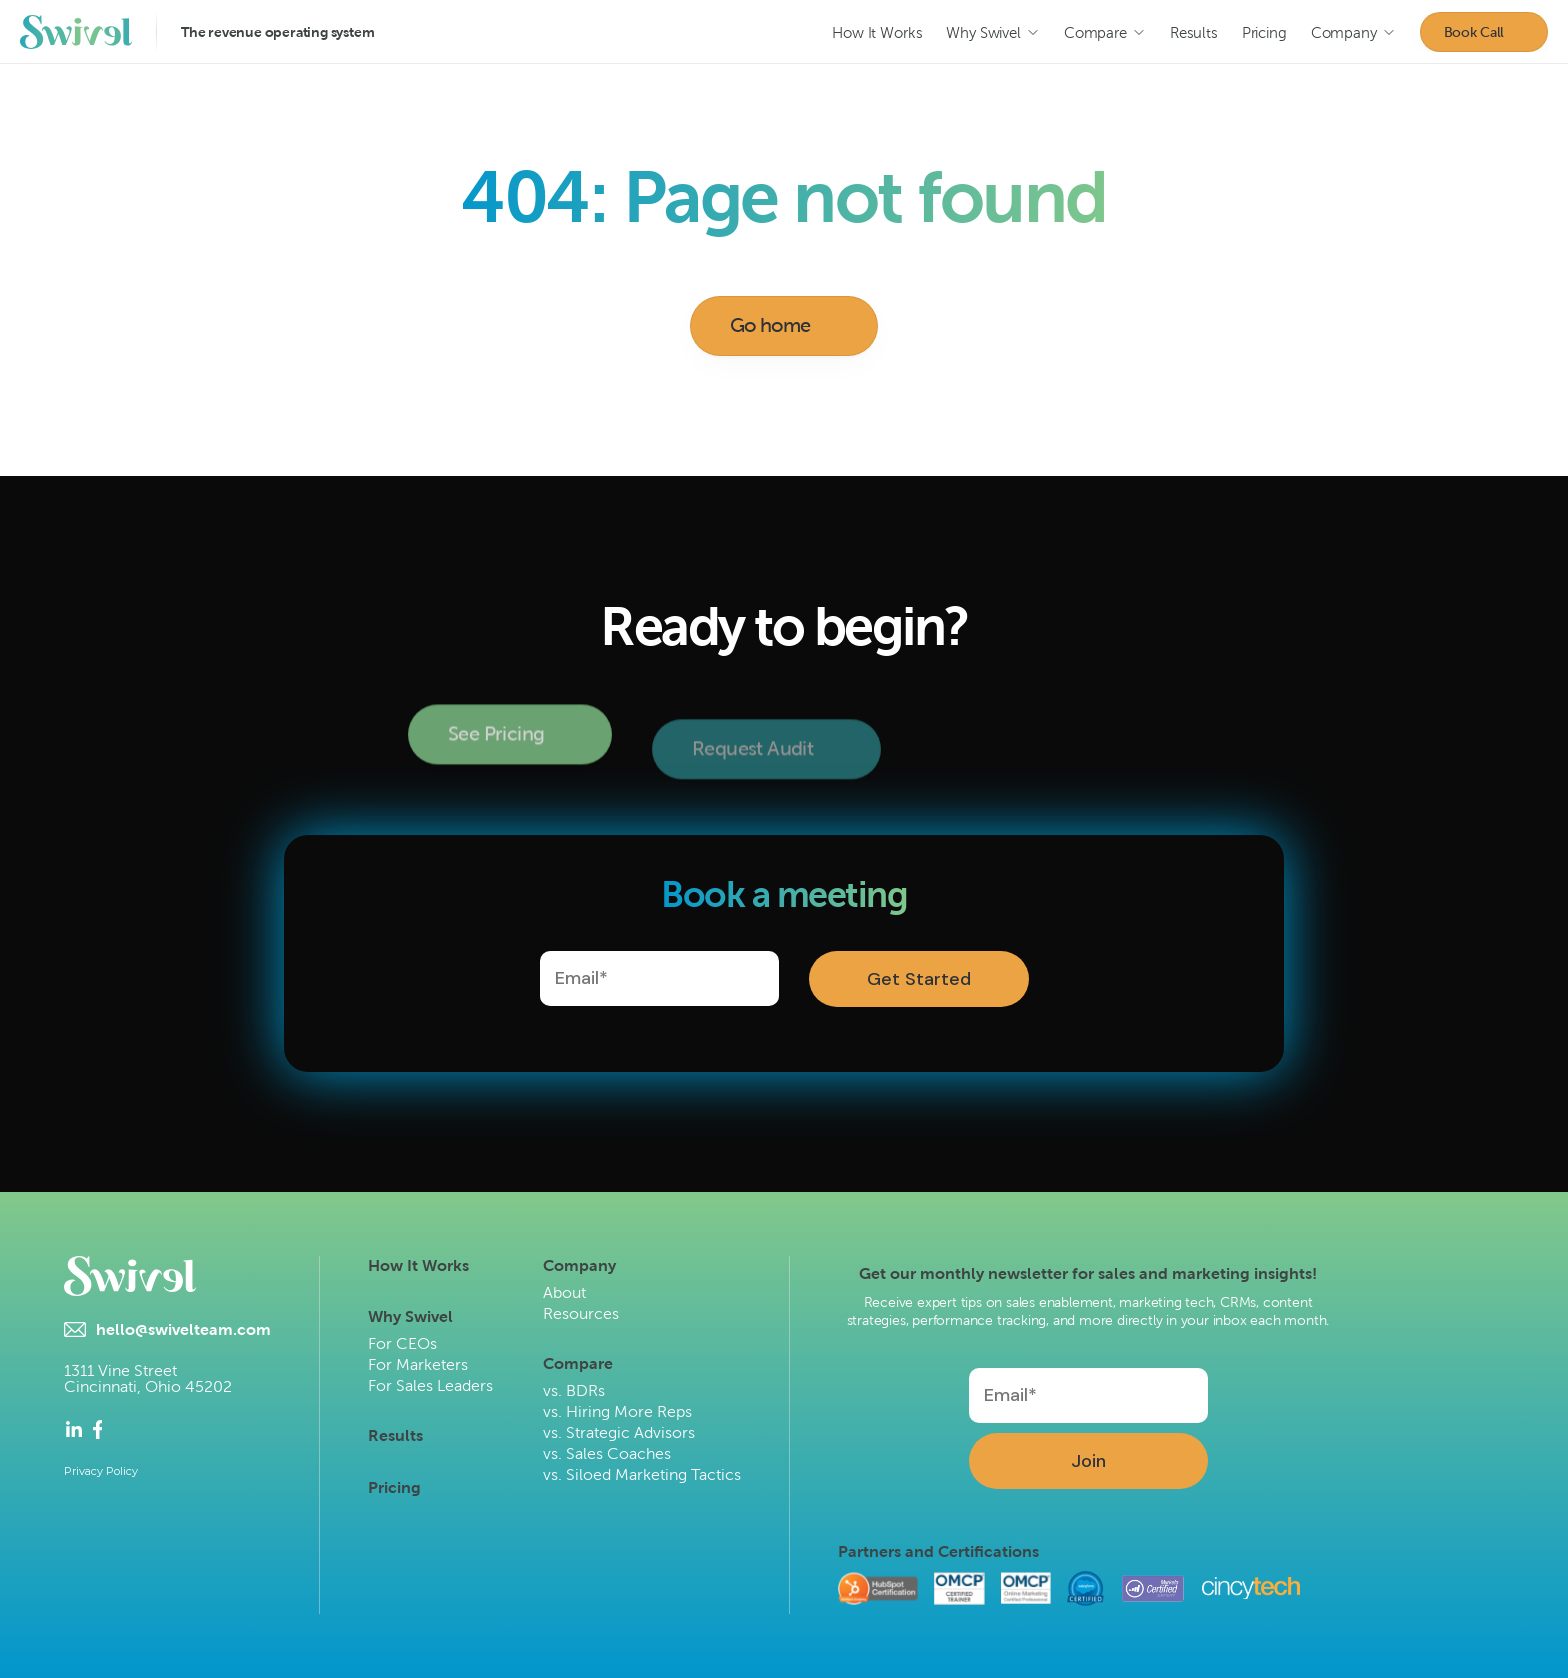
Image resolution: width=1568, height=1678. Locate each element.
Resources (581, 1313)
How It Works (418, 1265)
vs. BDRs (574, 1390)
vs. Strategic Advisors (619, 1432)
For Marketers (418, 1364)
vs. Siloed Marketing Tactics (642, 1474)
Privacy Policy (101, 1471)
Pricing (394, 1487)
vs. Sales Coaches (607, 1453)
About (564, 1292)
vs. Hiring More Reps (617, 1411)
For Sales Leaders (430, 1385)
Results (395, 1435)
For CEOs (402, 1343)
